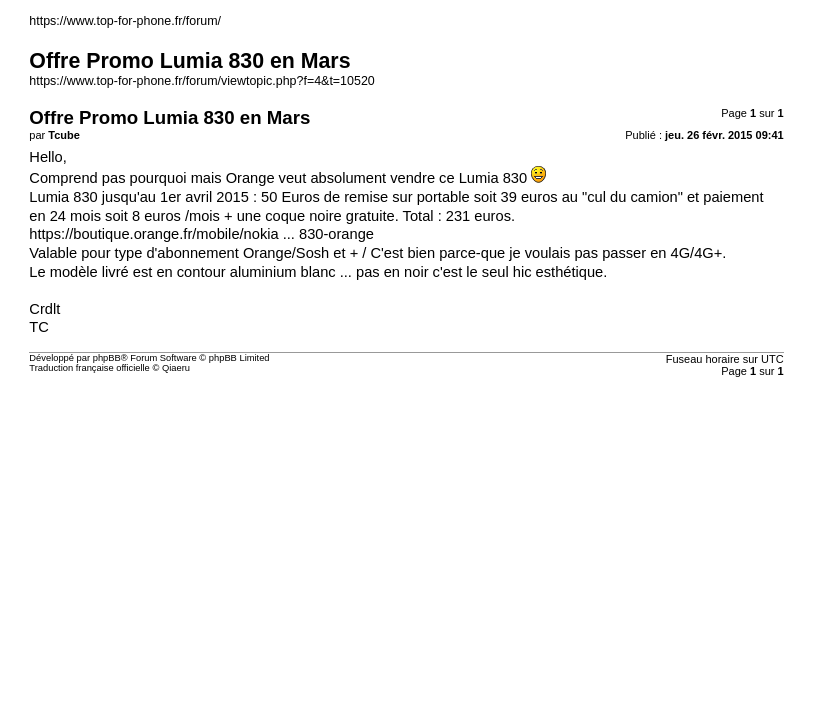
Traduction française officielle (89, 368)
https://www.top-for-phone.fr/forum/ (125, 21)
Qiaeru (176, 368)
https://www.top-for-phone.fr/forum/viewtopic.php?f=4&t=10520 (201, 81)
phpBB (107, 358)
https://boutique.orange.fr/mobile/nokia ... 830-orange (201, 234)
